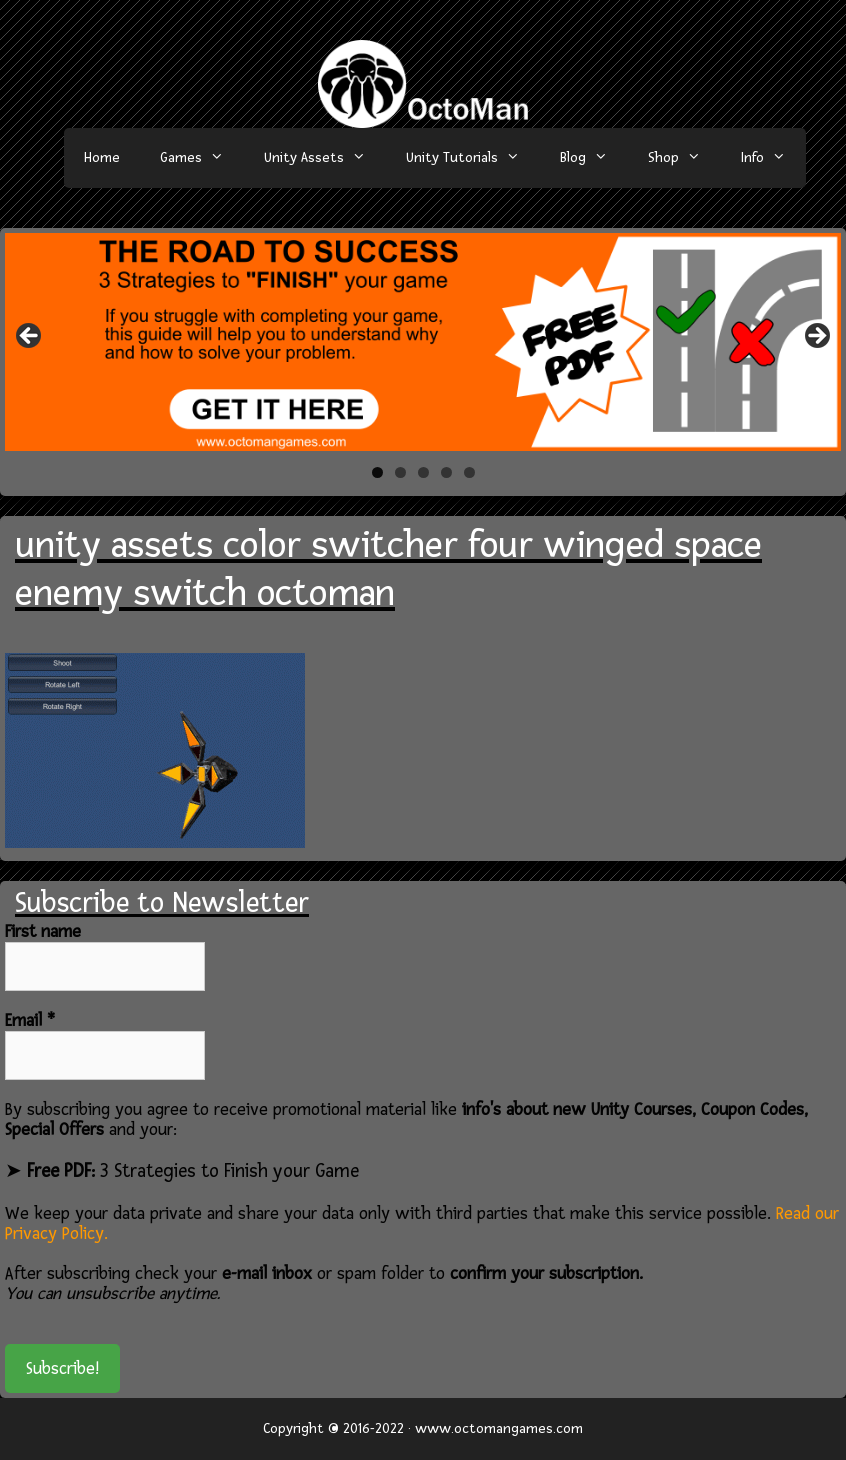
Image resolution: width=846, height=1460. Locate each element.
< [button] (30, 337)
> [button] (816, 337)
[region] (423, 342)
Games (202, 158)
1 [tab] (377, 472)
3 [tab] (423, 472)
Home (102, 157)
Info (773, 158)
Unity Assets (325, 158)
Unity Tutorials (473, 158)
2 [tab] (400, 472)
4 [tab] (446, 472)
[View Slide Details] (423, 342)
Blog (594, 158)
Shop (684, 158)
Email (30, 1021)
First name (43, 932)
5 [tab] (469, 472)
